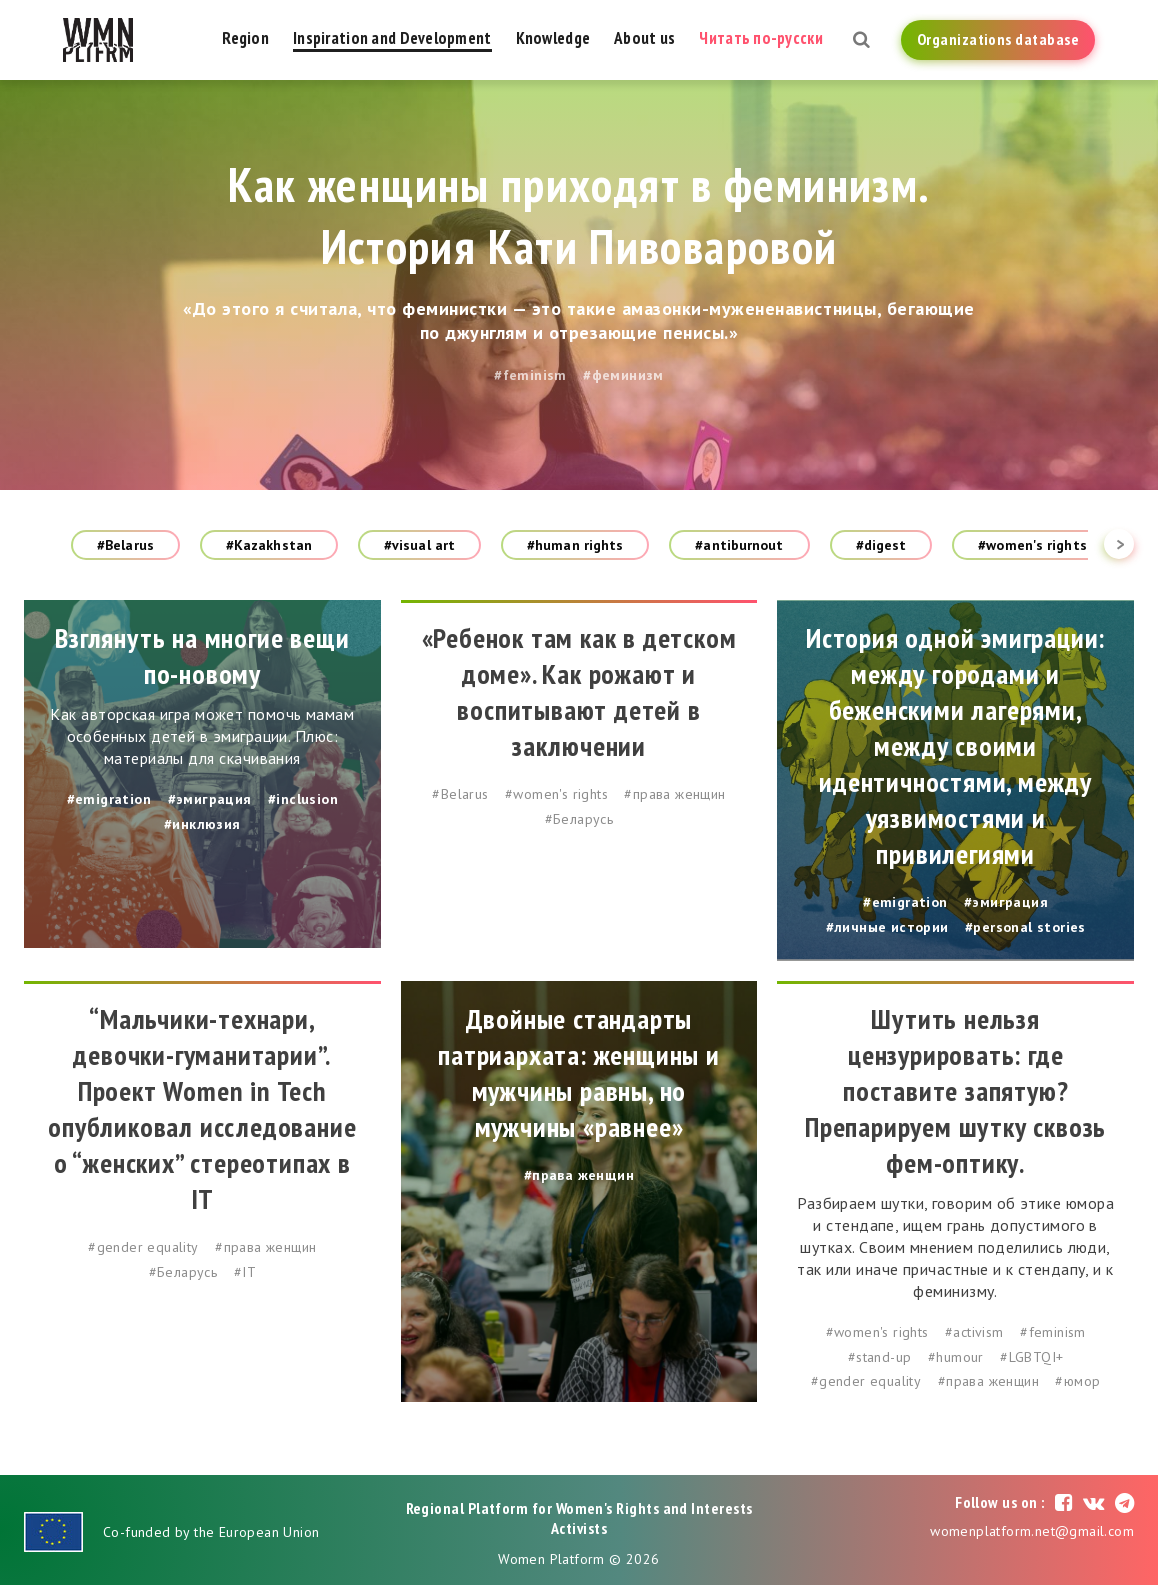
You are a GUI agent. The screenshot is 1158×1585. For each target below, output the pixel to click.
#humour (956, 1357)
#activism (974, 1332)
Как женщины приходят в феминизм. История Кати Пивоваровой (579, 215)
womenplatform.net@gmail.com (1032, 1531)
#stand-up (880, 1357)
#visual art (419, 545)
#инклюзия (202, 824)
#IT (245, 1272)
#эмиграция (210, 799)
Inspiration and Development (392, 38)
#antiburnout (739, 545)
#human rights (575, 545)
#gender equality (143, 1247)
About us (644, 38)
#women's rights (1032, 545)
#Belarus (125, 545)
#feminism (530, 375)
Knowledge (553, 38)
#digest (881, 545)
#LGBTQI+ (1031, 1357)
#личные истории (887, 927)
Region (245, 38)
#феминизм (623, 375)
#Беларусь (579, 819)
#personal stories (1025, 927)
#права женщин (674, 794)
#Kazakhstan (269, 545)
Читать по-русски (760, 38)
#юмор (1077, 1381)
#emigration (109, 799)
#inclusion (303, 799)
